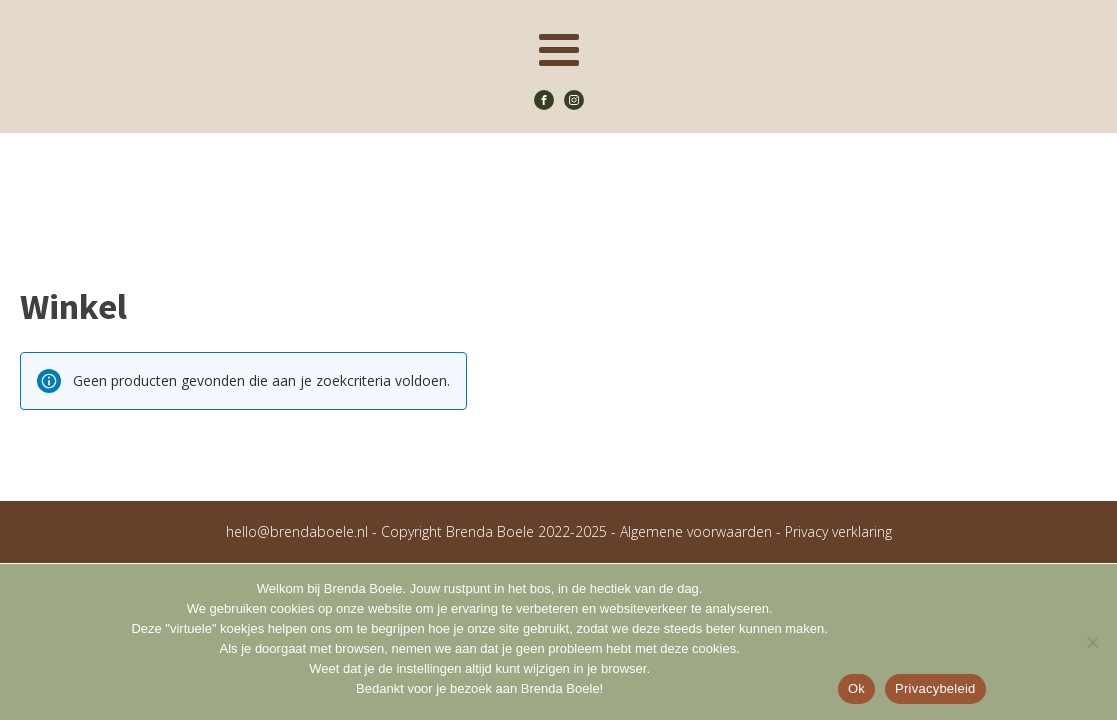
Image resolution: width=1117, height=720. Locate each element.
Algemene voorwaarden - (702, 531)
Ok (856, 688)
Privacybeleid (935, 688)
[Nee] (1092, 642)
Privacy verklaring (838, 531)
